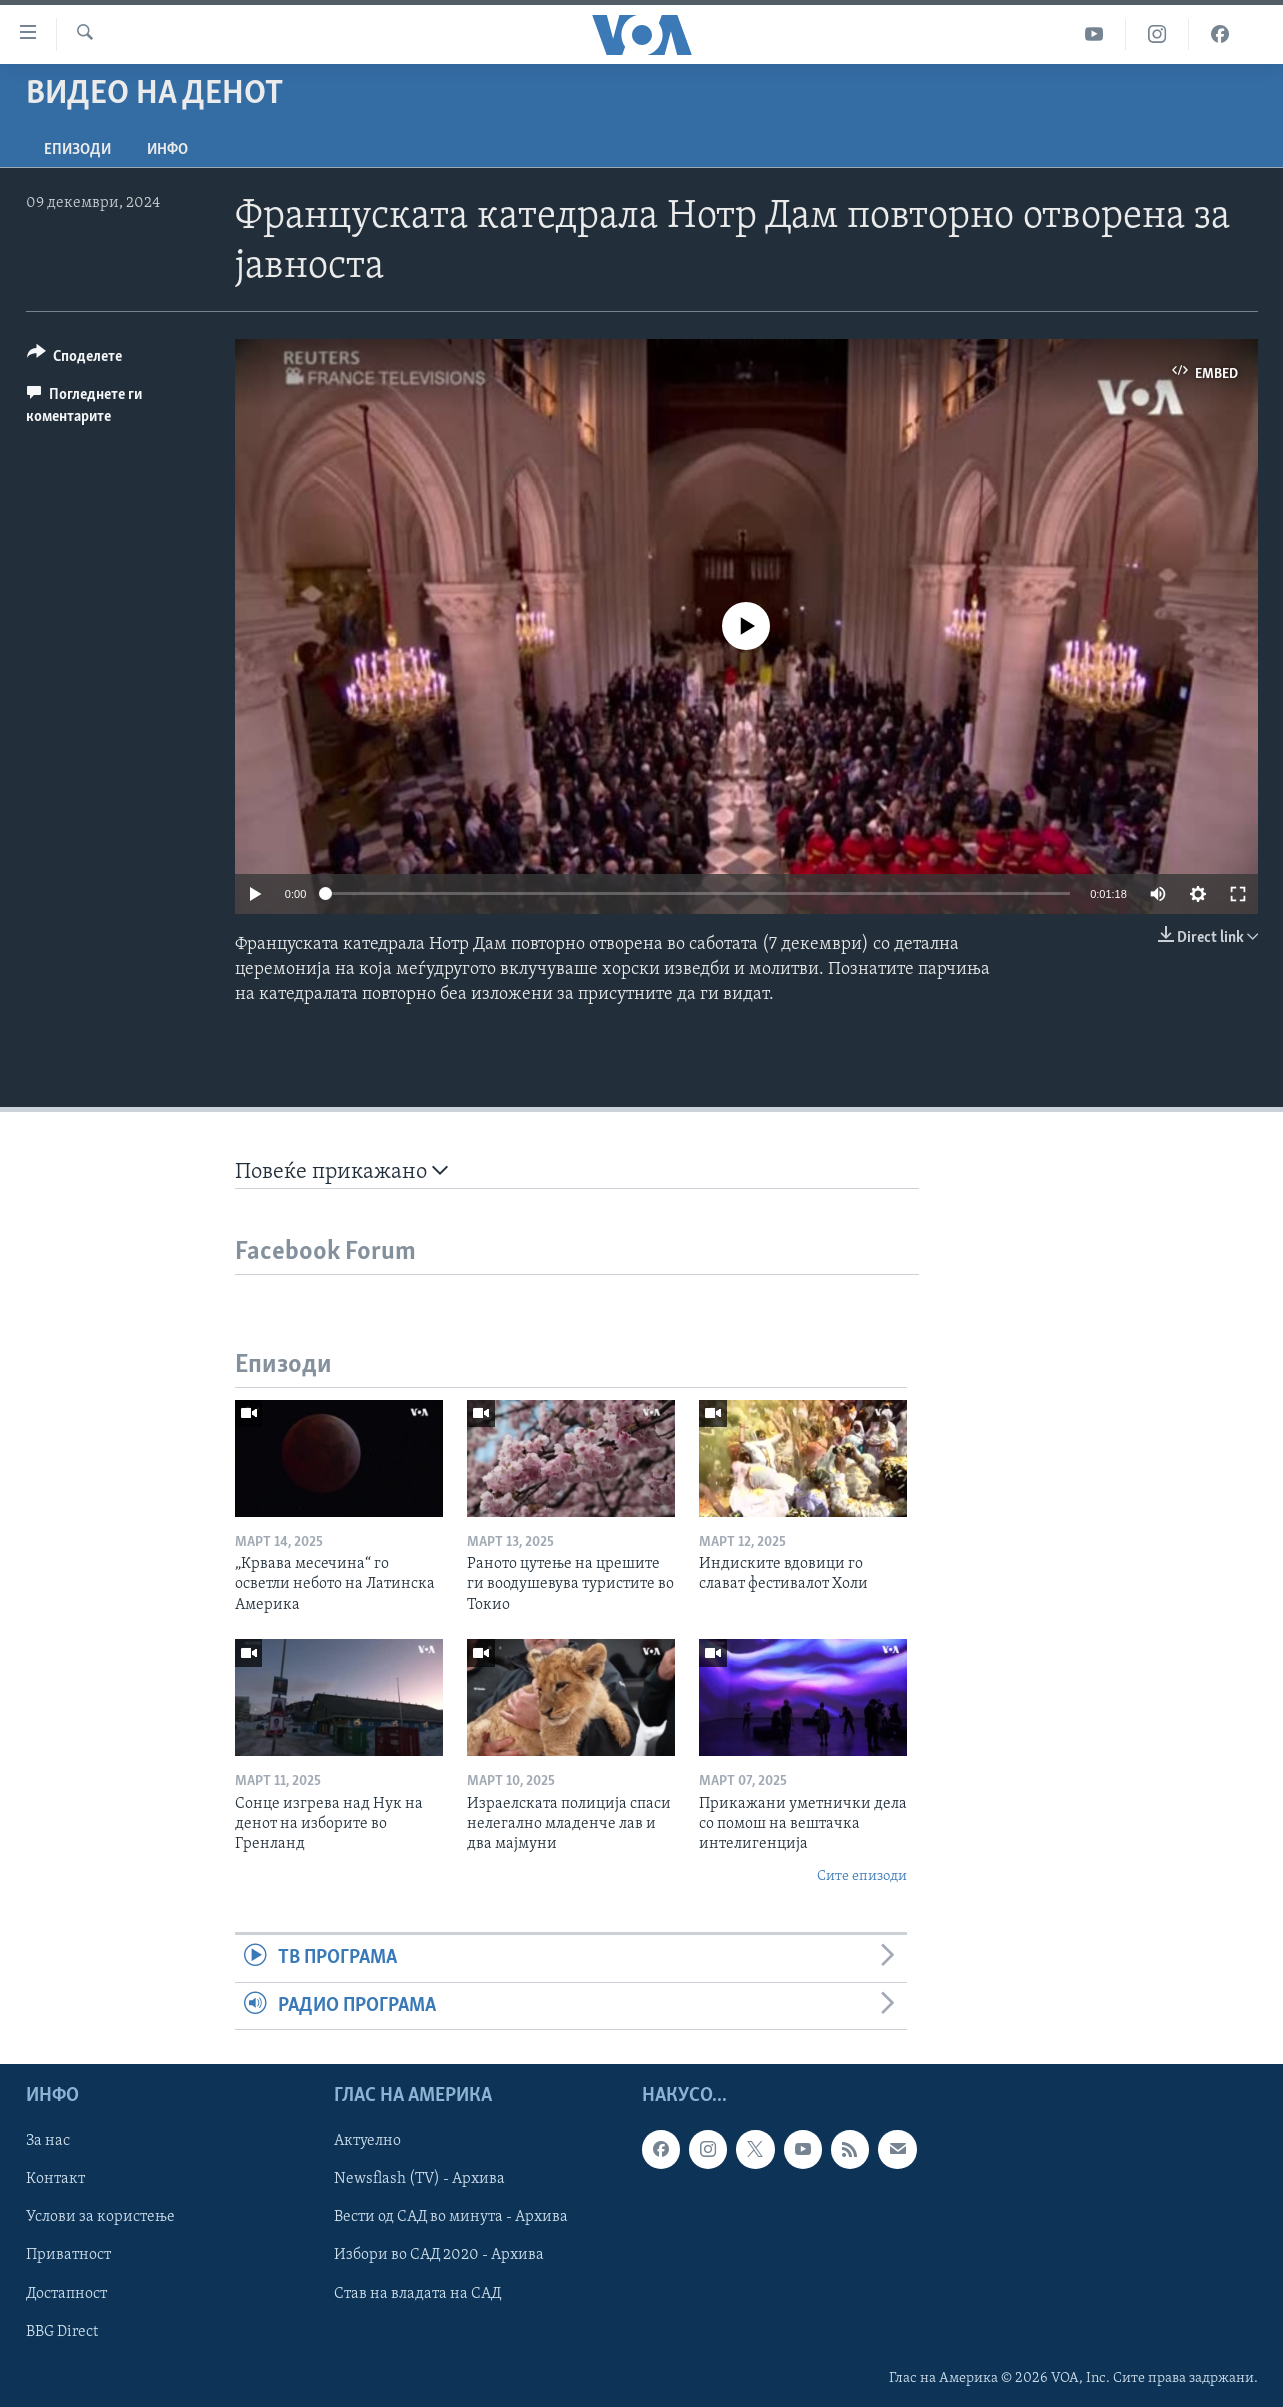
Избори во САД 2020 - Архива (439, 2255)
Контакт (55, 2179)
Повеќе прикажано (341, 1171)
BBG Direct (62, 2331)
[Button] (75, 359)
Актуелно (367, 2141)
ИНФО (167, 150)
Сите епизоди (862, 1876)
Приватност (68, 2255)
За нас (48, 2141)
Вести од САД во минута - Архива (451, 2217)
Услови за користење (100, 2217)
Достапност (66, 2293)
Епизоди (77, 150)
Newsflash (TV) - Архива (419, 2179)
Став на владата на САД (417, 2293)
